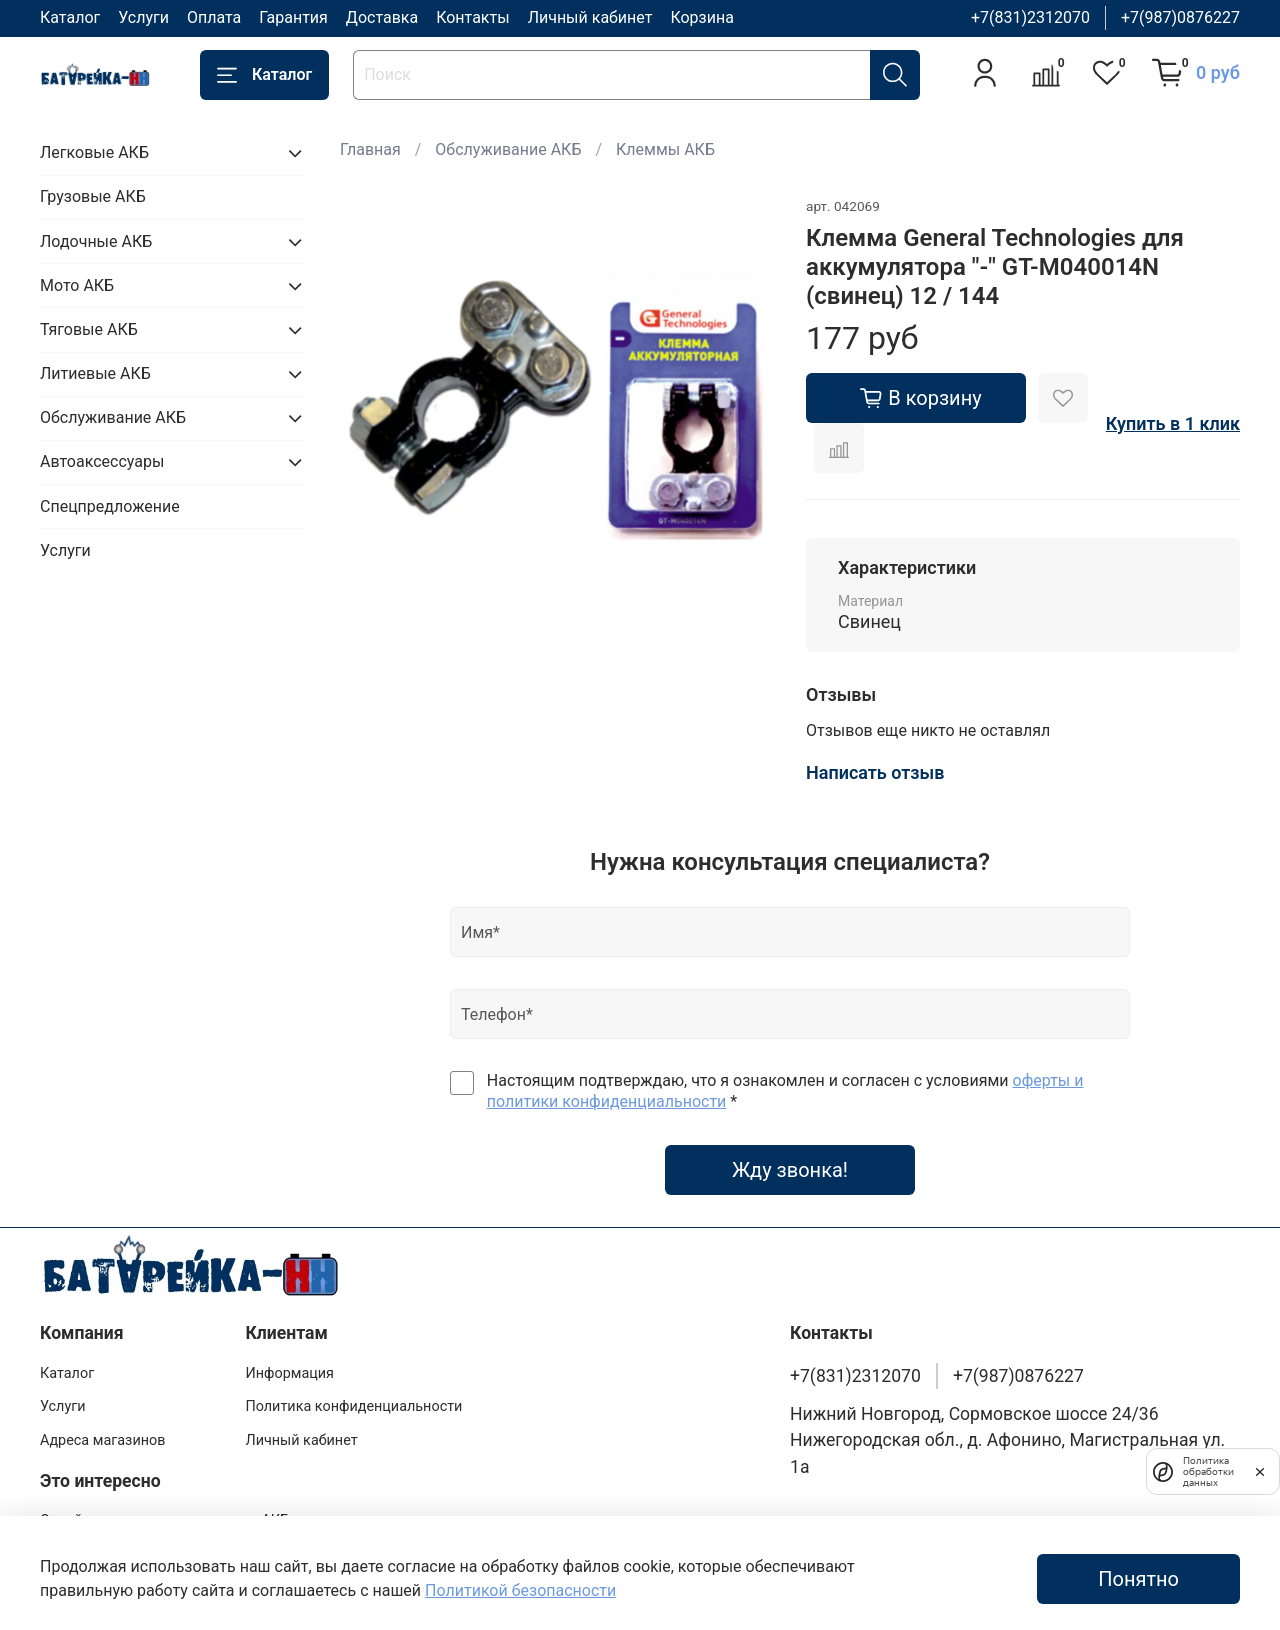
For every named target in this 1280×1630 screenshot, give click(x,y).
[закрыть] (1260, 1471)
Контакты (472, 17)
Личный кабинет (590, 17)
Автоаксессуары (102, 461)
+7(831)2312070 (1030, 17)
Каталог (70, 17)
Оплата (214, 17)
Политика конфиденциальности (353, 1406)
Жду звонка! (790, 1170)
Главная (370, 149)
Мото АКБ (77, 285)
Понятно (1138, 1579)
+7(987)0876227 (1180, 17)
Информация (289, 1373)
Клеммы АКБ (665, 149)
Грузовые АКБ (93, 196)
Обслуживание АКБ (508, 149)
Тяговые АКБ (89, 329)
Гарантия (293, 17)
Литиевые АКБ (95, 373)
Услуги (143, 17)
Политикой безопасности (520, 1590)
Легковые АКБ (94, 152)
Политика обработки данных (1205, 1471)
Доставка (382, 17)
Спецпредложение (110, 506)
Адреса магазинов (102, 1440)
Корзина (701, 17)
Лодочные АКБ (96, 241)
